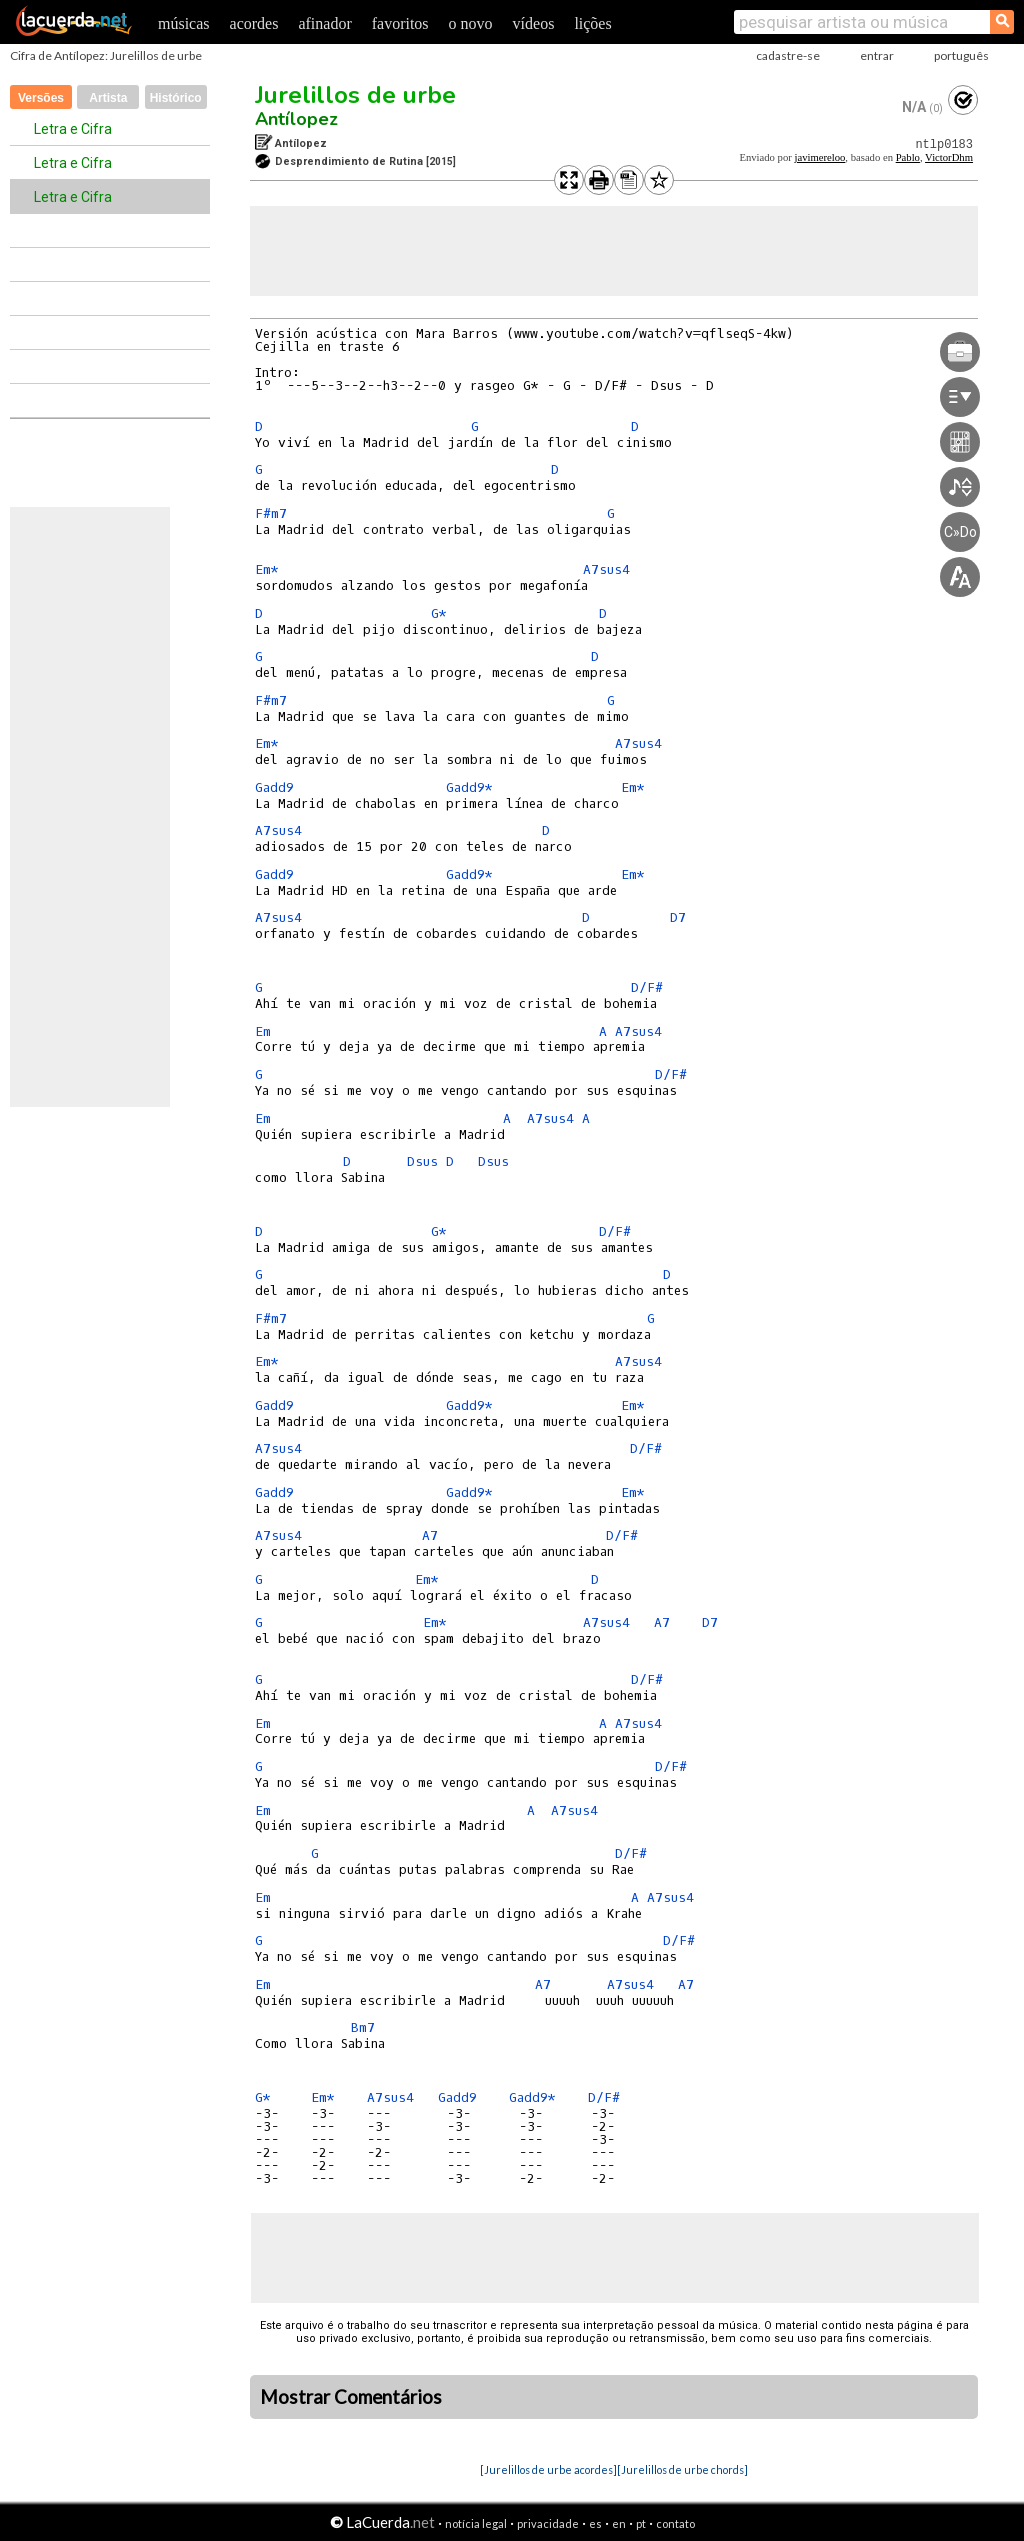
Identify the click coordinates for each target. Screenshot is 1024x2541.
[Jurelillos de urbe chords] (682, 2469)
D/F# (647, 987)
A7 (430, 1535)
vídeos (534, 23)
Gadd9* (469, 787)
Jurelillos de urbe (355, 95)
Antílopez (296, 119)
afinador (324, 23)
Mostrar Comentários (351, 2397)
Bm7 (363, 2027)
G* (439, 613)
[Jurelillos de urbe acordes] (548, 2469)
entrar (877, 55)
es (595, 2523)
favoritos (400, 23)
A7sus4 (606, 569)
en (619, 2523)
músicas (184, 23)
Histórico (176, 98)
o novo (471, 23)
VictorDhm (949, 157)
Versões (41, 98)
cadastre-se (788, 55)
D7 (678, 917)
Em (263, 1031)
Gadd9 (274, 787)
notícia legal (476, 2523)
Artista (108, 98)
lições (592, 23)
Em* (267, 569)
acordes (254, 23)
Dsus (422, 1161)
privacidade (548, 2523)
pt (641, 2523)
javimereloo (819, 157)
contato (675, 2523)
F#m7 (271, 513)
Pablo (908, 157)
